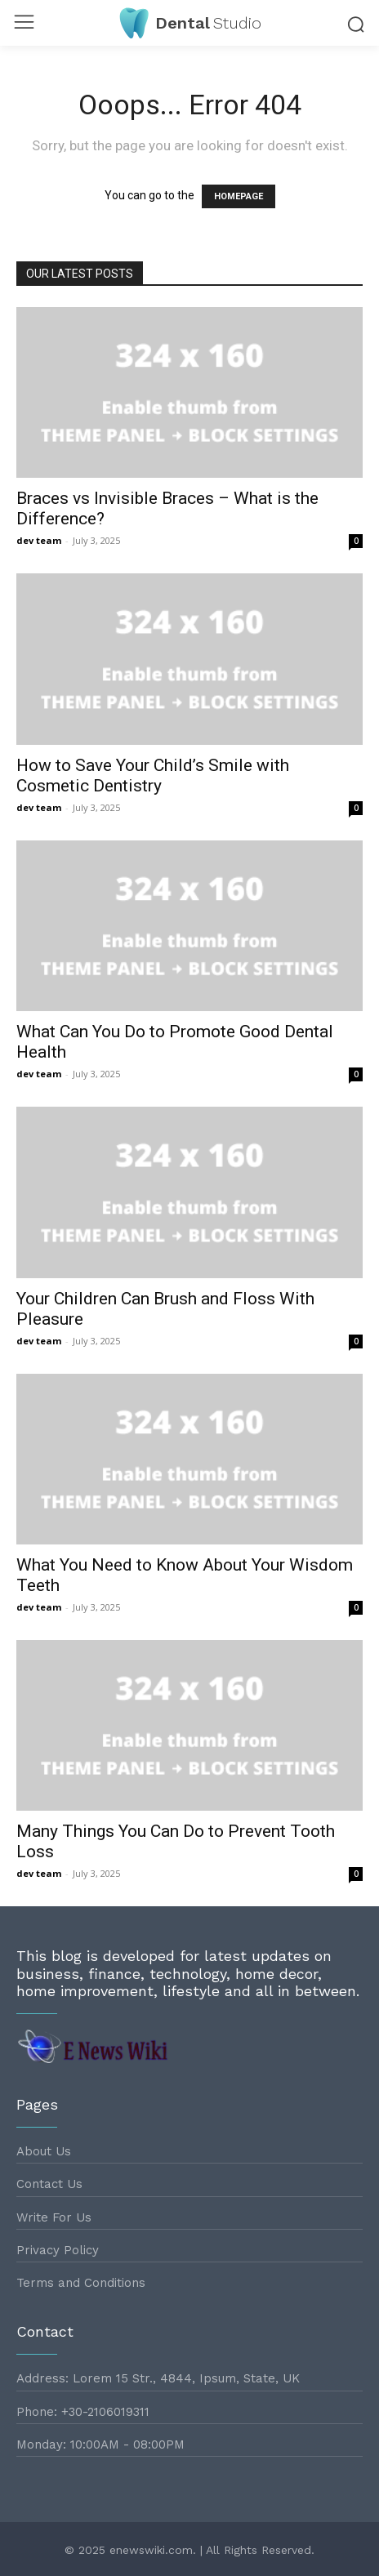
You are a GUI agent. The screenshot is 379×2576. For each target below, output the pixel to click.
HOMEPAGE (238, 196)
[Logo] (189, 23)
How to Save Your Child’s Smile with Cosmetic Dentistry (152, 775)
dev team (38, 540)
